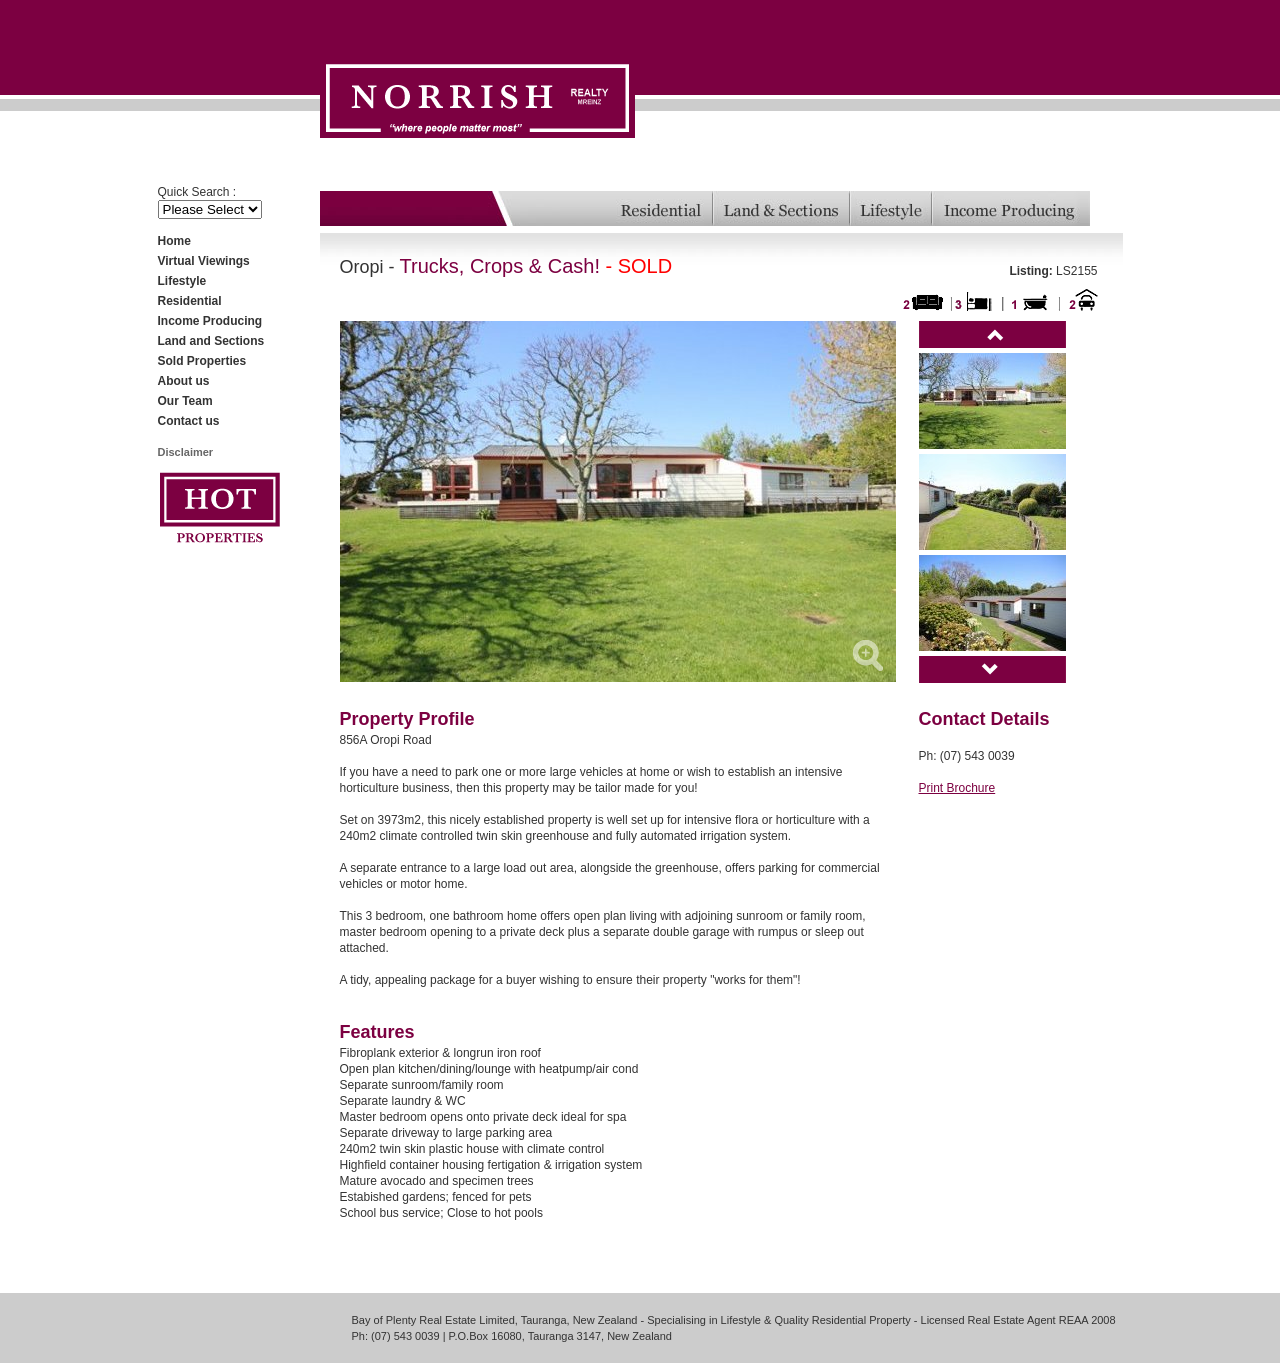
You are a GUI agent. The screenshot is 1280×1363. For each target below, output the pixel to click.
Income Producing (210, 321)
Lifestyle (182, 281)
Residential (190, 301)
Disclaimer (186, 452)
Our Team (185, 401)
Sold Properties (202, 361)
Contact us (189, 421)
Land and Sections (211, 341)
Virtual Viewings (204, 261)
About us (184, 381)
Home (174, 241)
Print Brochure (957, 788)
